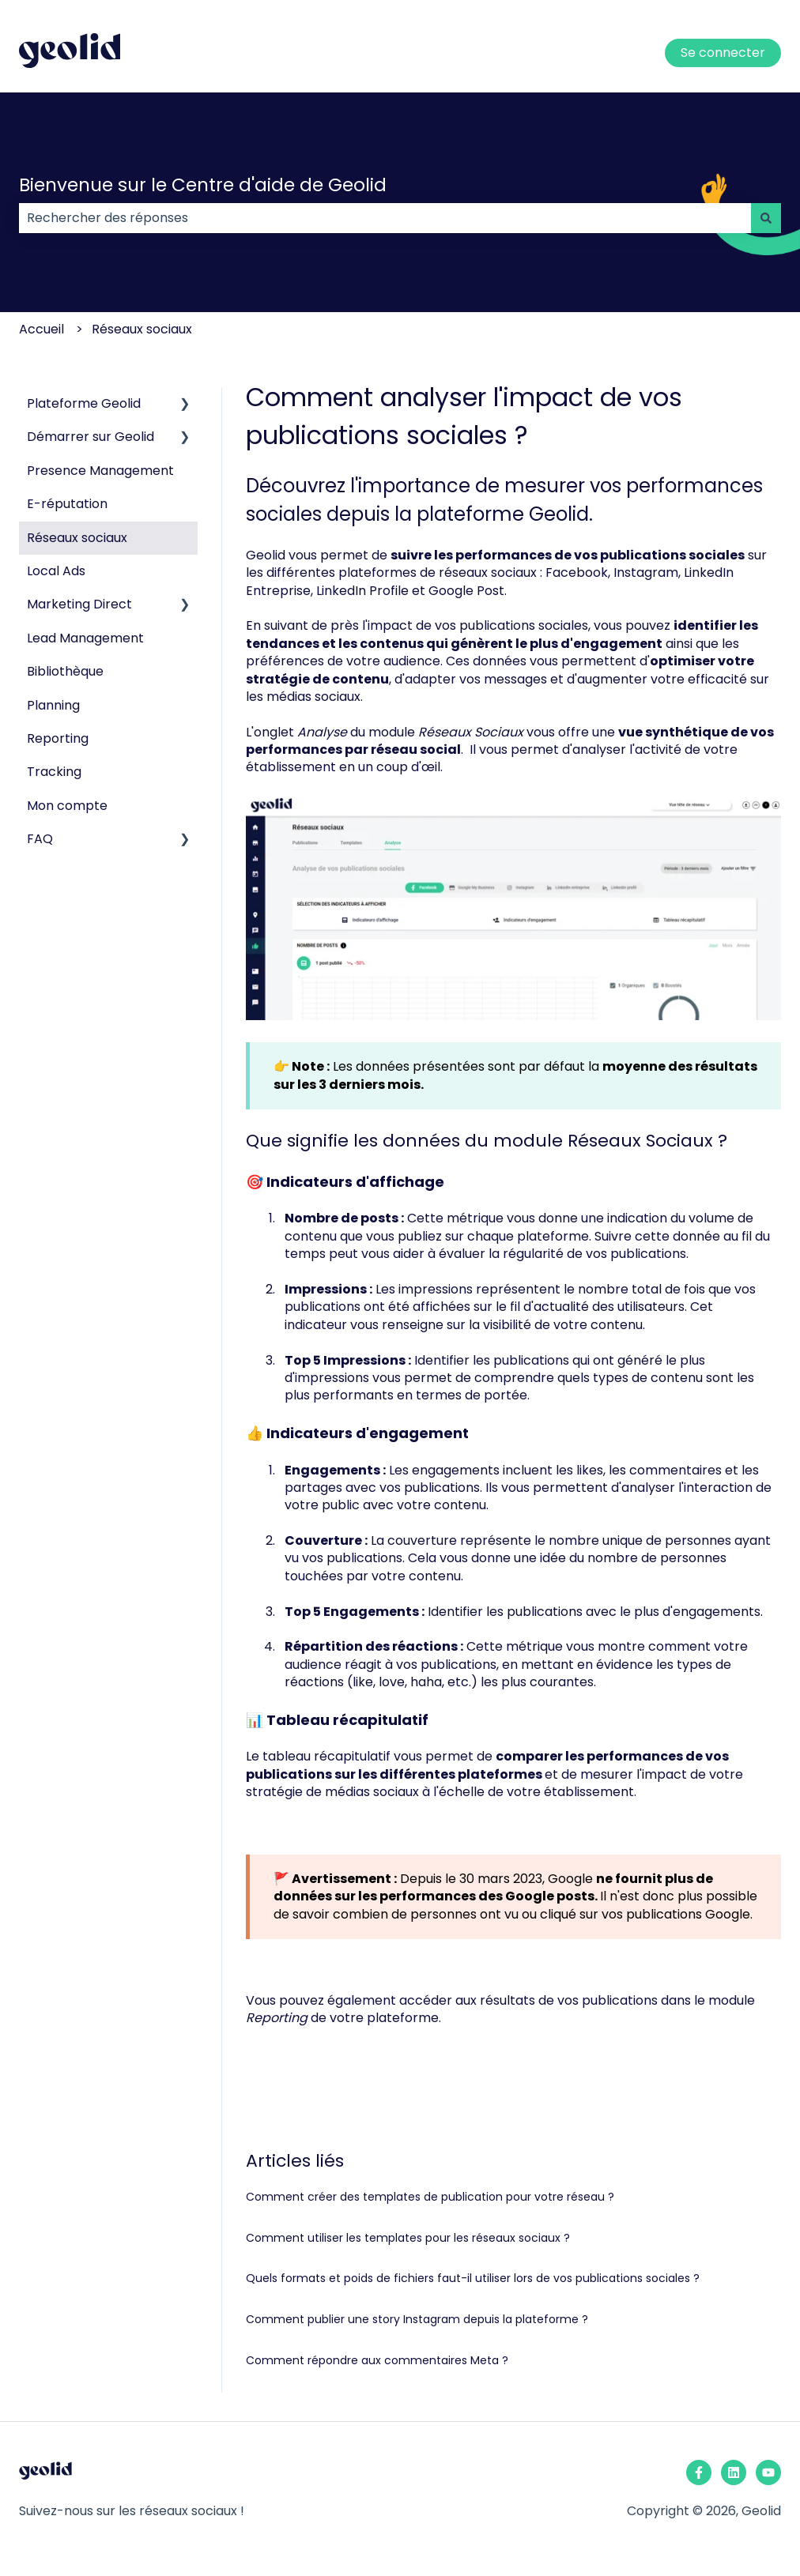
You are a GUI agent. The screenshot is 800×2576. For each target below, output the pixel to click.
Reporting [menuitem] (58, 738)
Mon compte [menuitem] (67, 806)
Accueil (41, 329)
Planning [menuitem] (53, 705)
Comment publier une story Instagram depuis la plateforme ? (417, 2319)
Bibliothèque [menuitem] (65, 671)
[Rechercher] (766, 218)
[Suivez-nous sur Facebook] (698, 2472)
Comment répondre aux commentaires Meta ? (377, 2360)
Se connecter (723, 52)
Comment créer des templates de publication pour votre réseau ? (430, 2197)
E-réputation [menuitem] (67, 504)
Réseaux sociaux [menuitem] (77, 538)
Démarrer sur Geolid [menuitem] (90, 436)
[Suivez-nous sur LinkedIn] (733, 2472)
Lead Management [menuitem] (85, 638)
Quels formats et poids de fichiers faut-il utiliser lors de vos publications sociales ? (473, 2278)
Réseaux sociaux (142, 329)
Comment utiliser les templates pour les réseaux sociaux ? (408, 2238)
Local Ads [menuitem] (56, 571)
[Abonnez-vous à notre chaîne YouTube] (768, 2472)
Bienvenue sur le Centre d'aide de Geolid (203, 185)
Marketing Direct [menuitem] (79, 604)
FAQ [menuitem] (40, 839)
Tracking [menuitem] (54, 772)
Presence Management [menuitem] (100, 470)
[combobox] (385, 218)
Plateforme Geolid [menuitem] (84, 403)
